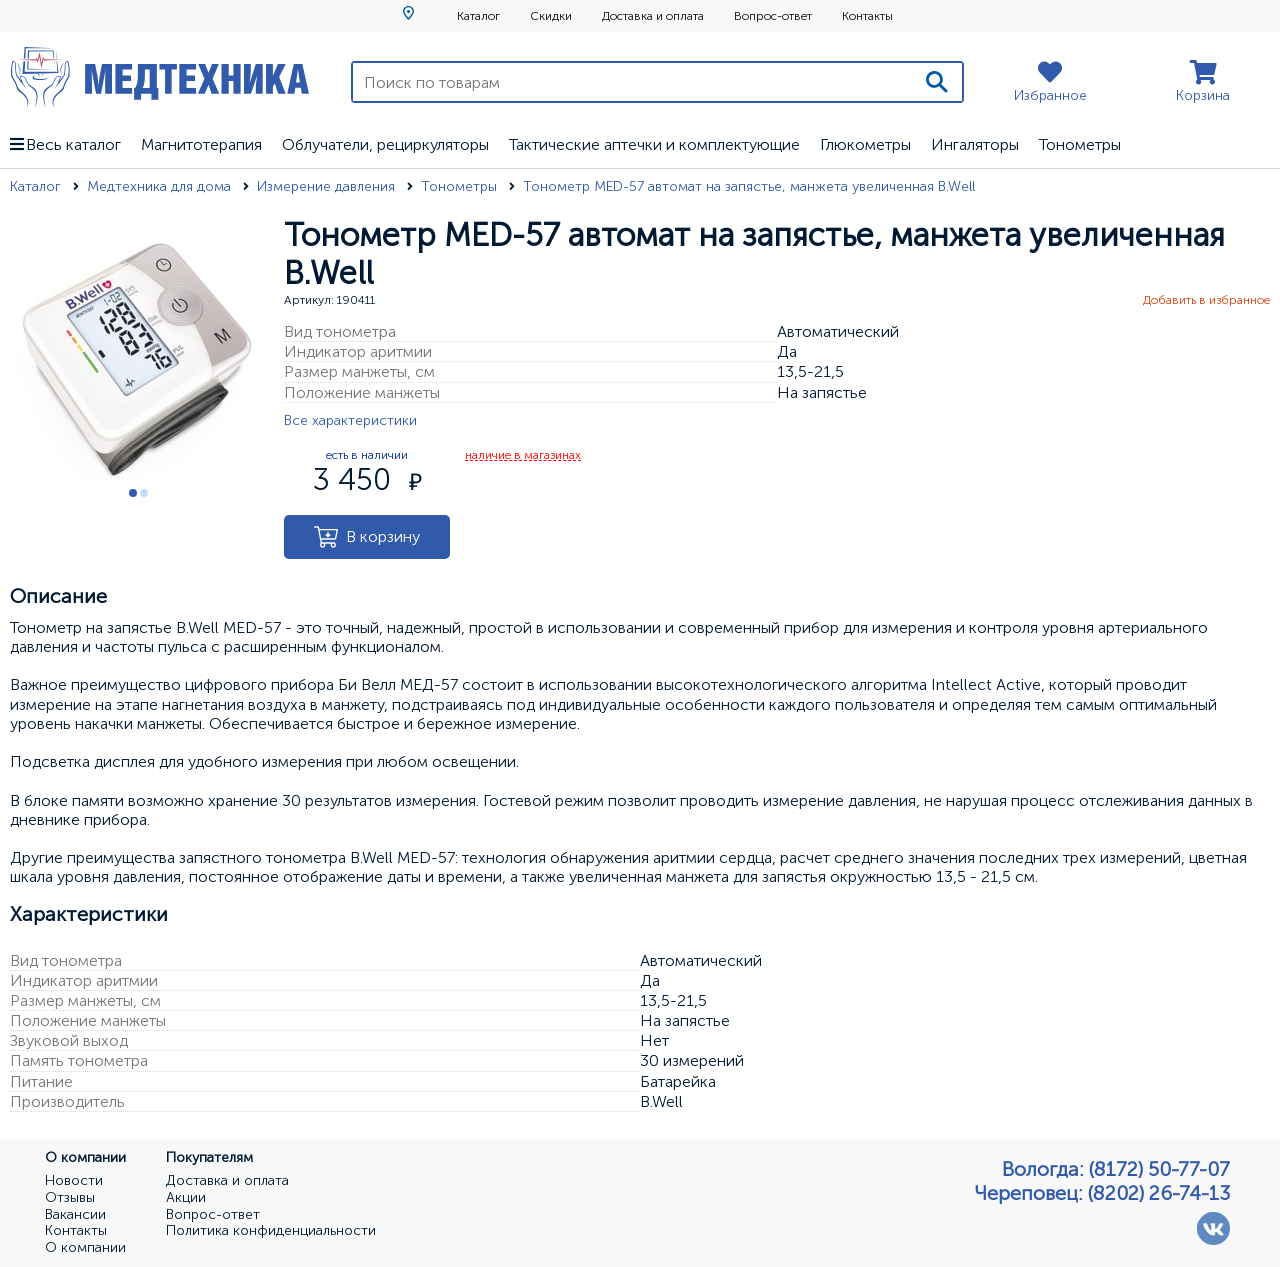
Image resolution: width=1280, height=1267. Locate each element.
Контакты (867, 16)
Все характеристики (350, 420)
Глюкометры (865, 144)
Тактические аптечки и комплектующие (654, 144)
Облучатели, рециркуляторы (385, 144)
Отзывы (70, 1198)
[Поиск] (937, 82)
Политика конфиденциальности (271, 1231)
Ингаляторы (975, 144)
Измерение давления (328, 186)
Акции (186, 1198)
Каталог (478, 16)
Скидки (551, 16)
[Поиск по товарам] (632, 82)
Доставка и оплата (653, 16)
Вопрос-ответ (773, 16)
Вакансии (75, 1215)
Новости (74, 1181)
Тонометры (1080, 144)
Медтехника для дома (161, 186)
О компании (85, 1248)
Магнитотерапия (201, 144)
